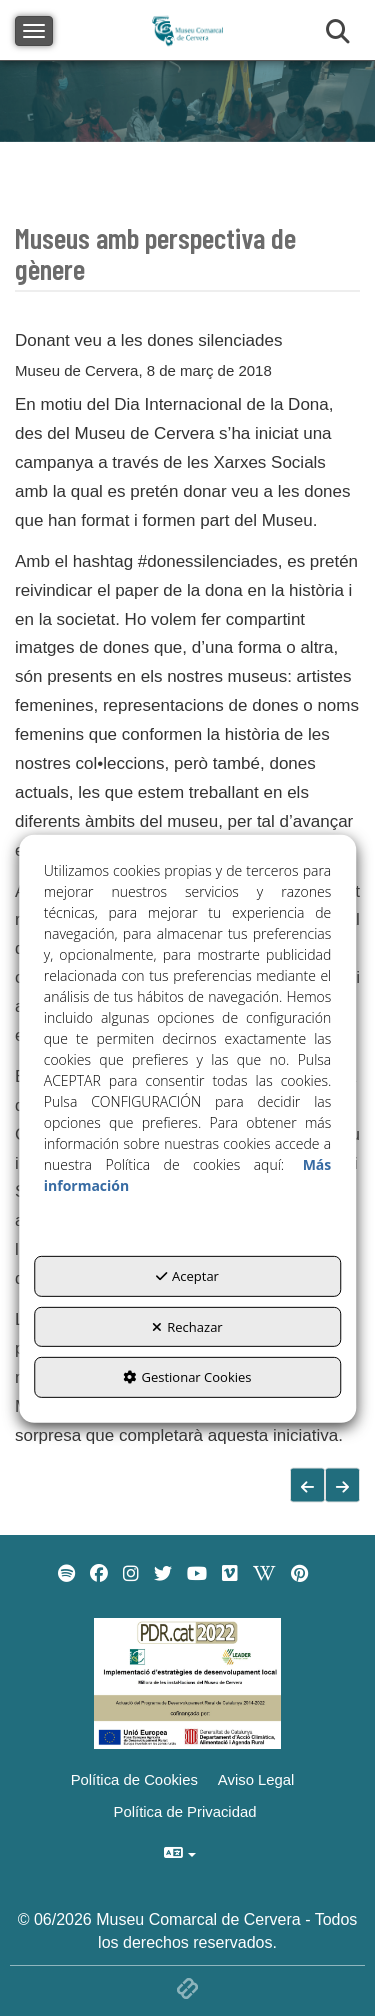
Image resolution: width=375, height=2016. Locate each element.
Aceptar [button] (187, 1276)
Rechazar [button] (187, 1327)
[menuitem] (66, 1574)
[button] (342, 1485)
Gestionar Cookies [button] (187, 1377)
